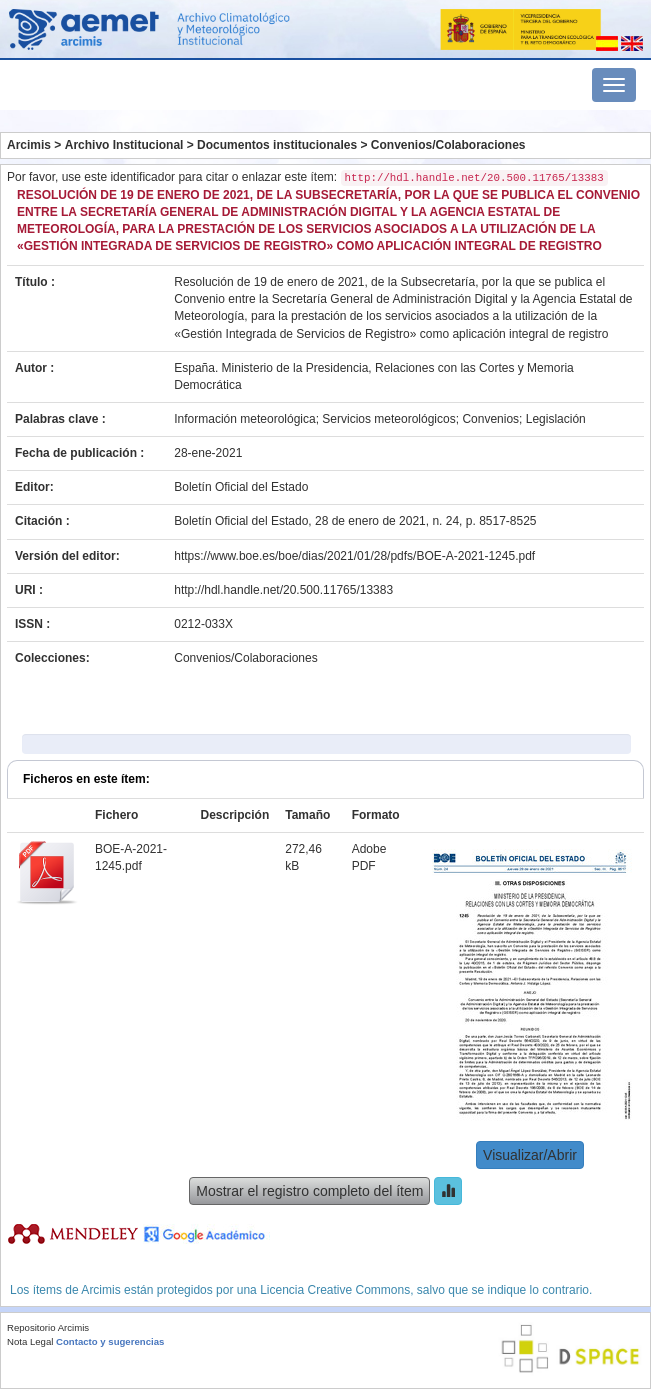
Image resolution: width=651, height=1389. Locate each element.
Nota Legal (30, 1341)
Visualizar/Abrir (530, 1155)
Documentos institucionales (277, 145)
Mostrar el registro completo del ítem (309, 1191)
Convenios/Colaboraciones (448, 145)
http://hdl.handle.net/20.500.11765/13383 (283, 590)
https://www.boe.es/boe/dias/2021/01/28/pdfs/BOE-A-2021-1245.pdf (354, 556)
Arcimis (29, 145)
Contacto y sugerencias (110, 1341)
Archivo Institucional (124, 145)
